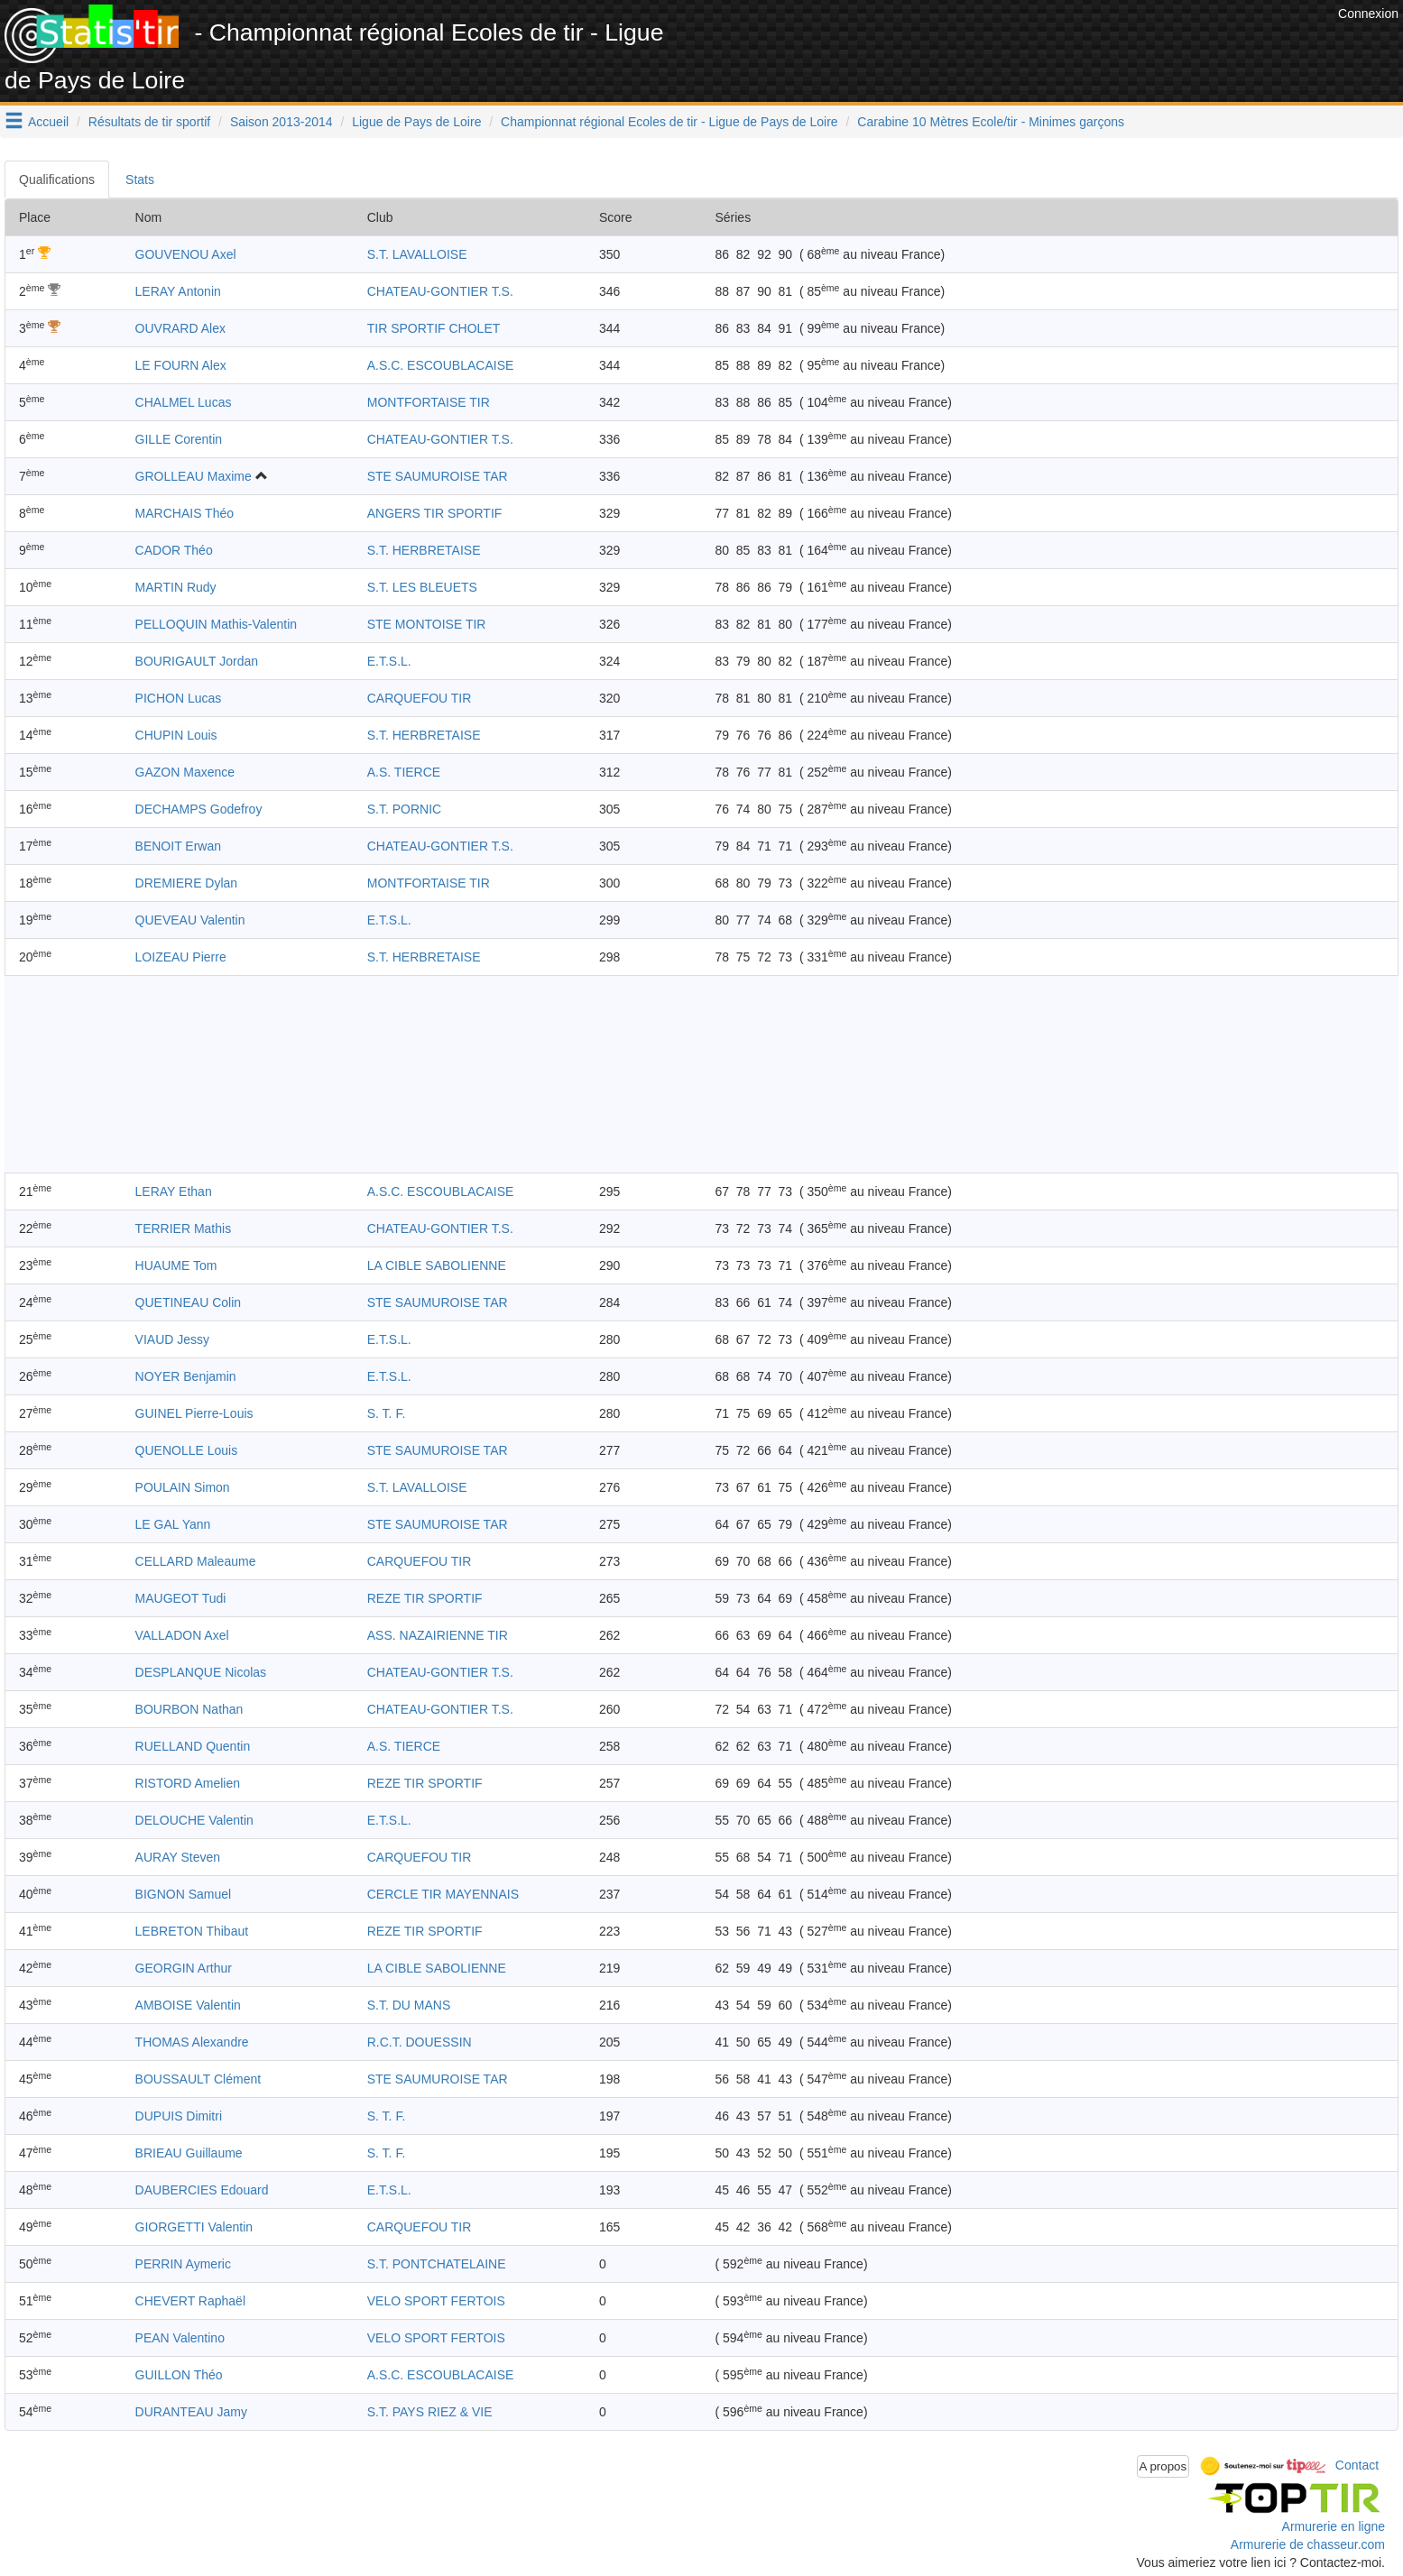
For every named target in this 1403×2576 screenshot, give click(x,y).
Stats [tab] (139, 179)
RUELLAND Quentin (193, 1746)
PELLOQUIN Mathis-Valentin (216, 624)
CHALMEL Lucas (183, 402)
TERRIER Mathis (183, 1228)
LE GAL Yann (173, 1524)
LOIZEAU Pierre (180, 957)
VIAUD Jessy (172, 1339)
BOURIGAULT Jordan (196, 661)
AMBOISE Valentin (188, 2005)
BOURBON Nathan (189, 1709)
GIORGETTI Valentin (194, 2227)
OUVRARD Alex (180, 328)
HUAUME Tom (176, 1265)
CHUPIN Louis (176, 735)
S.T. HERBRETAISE (424, 550)
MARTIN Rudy (176, 587)
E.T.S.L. (389, 661)
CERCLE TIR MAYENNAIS (443, 1894)
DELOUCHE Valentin (194, 1820)
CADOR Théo (174, 550)
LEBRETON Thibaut (192, 1931)
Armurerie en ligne (1333, 2526)
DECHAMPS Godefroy (199, 809)
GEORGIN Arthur (183, 1968)
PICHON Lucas (178, 698)
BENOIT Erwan (178, 846)
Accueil (48, 122)
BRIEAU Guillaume (189, 2153)
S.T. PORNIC (404, 809)
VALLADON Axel (182, 1635)
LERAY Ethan (173, 1191)
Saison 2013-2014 (281, 122)
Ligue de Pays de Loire (416, 122)
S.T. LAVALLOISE (417, 254)
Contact (1357, 2465)
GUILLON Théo (179, 2375)
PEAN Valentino (180, 2338)
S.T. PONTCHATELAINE (436, 2264)
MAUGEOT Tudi (180, 1598)
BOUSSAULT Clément (198, 2079)
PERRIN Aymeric (183, 2264)
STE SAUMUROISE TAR (437, 476)
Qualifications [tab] (57, 179)
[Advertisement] (1005, 45)
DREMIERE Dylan (186, 883)
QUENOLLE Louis (186, 1450)
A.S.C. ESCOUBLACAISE (440, 365)
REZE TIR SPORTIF (425, 1598)
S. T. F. (386, 1413)
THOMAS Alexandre (192, 2042)
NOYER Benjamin (185, 1376)
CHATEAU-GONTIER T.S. (440, 291)
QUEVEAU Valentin (190, 920)
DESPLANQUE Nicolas (201, 1672)
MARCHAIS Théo (184, 513)
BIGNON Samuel (183, 1894)
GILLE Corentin (179, 439)
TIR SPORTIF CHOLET (434, 328)
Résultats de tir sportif (149, 122)
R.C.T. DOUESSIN (419, 2042)
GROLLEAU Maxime (193, 476)
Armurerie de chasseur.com (1308, 2544)
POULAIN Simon (182, 1487)
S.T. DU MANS (409, 2005)
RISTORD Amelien (187, 1783)
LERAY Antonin (178, 291)
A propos (1163, 2466)
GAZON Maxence (185, 772)
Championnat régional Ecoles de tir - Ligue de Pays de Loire (669, 122)
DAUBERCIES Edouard (202, 2190)
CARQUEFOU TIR (419, 698)
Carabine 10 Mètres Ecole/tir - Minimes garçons (990, 122)
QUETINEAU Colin (188, 1302)
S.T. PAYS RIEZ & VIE (430, 2412)
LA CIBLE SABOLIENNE (436, 1265)
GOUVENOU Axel (185, 254)
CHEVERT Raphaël (190, 2301)
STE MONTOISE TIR (426, 624)
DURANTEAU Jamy (191, 2412)
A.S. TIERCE (403, 772)
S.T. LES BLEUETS (422, 587)
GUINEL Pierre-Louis (194, 1413)
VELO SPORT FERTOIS (436, 2301)
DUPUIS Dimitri (178, 2116)
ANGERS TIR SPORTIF (435, 513)
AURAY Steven (177, 1857)
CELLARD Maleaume (195, 1561)
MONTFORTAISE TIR (428, 402)
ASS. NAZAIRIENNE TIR (437, 1635)
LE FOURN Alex (180, 365)
